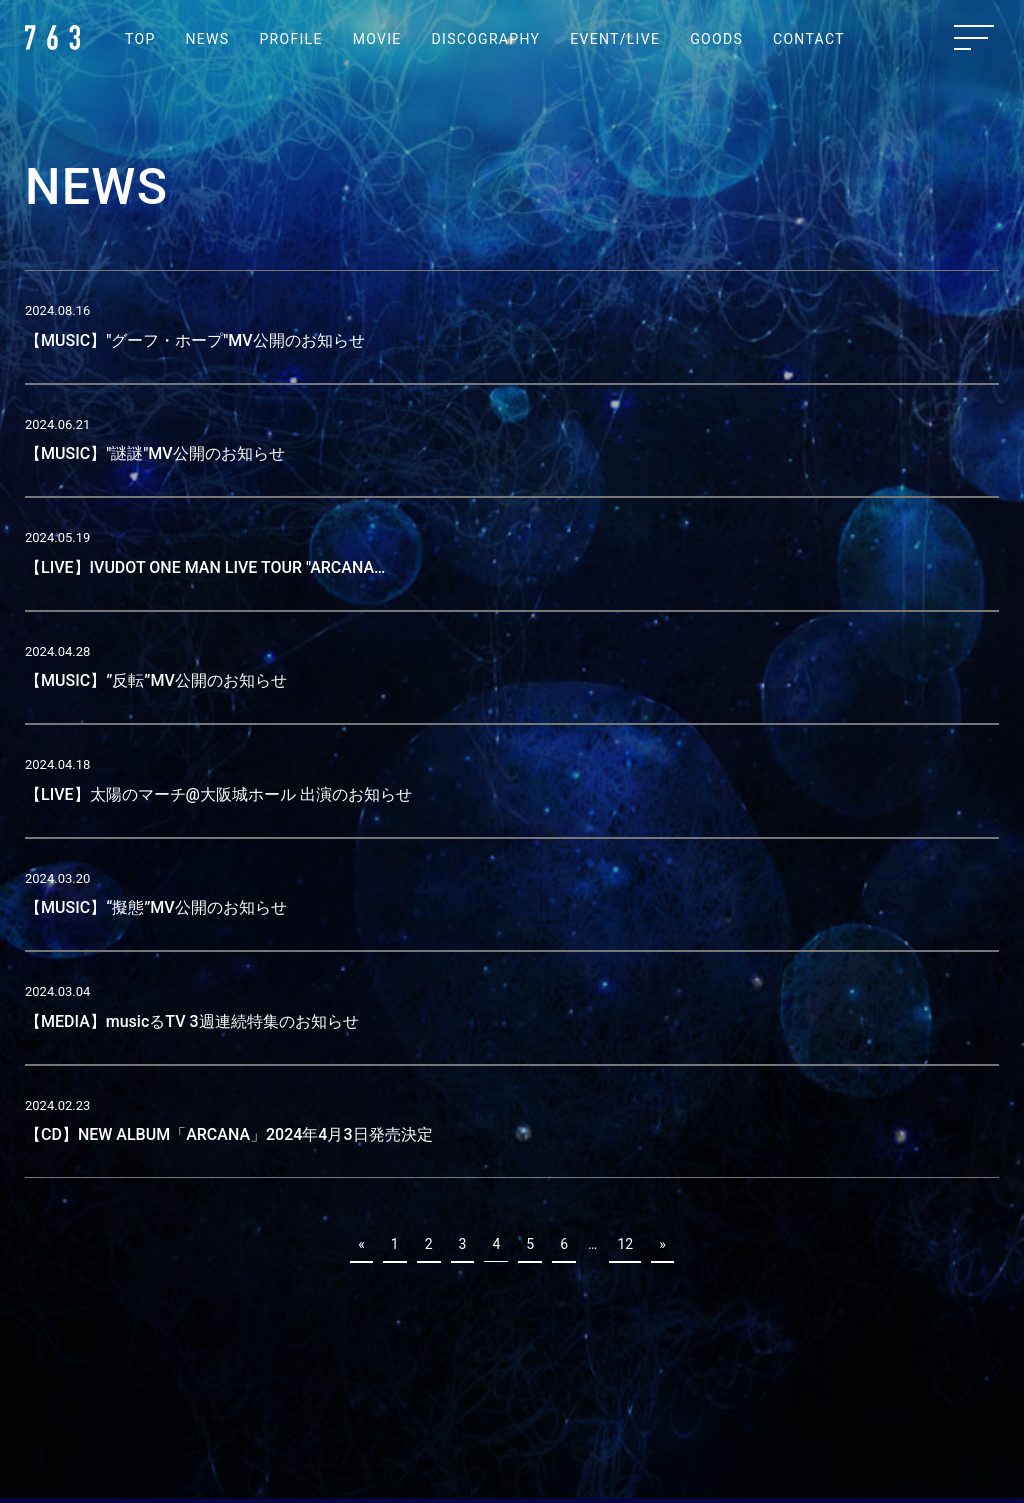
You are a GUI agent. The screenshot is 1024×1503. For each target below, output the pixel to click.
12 (625, 1244)
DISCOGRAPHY (486, 39)
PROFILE (290, 39)
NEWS (208, 39)
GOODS (716, 39)
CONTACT (809, 39)
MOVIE (377, 39)
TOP (140, 39)
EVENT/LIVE (615, 39)
